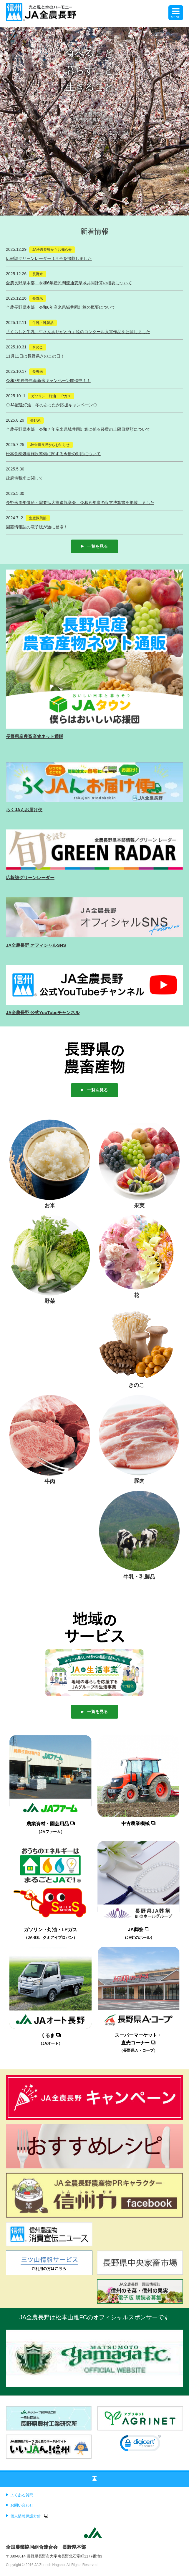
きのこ (37, 347)
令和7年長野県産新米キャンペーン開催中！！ (48, 380)
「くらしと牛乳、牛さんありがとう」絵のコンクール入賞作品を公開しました (78, 331)
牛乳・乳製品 (43, 323)
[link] (140, 2445)
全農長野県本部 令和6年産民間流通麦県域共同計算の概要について (69, 283)
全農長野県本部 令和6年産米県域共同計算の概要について (60, 307)
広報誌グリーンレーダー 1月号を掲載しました (49, 258)
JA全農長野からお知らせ (52, 250)
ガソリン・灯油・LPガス (51, 396)
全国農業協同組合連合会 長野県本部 (46, 2547)
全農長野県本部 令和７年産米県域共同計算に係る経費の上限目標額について (78, 429)
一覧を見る (94, 546)
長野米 (37, 274)
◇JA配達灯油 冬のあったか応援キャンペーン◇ (51, 405)
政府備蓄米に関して (24, 478)
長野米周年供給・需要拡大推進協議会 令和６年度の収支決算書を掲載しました (80, 502)
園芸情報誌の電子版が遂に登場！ (37, 527)
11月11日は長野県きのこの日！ (35, 356)
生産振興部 (38, 518)
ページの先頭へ (94, 2479)
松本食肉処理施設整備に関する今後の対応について (53, 453)
